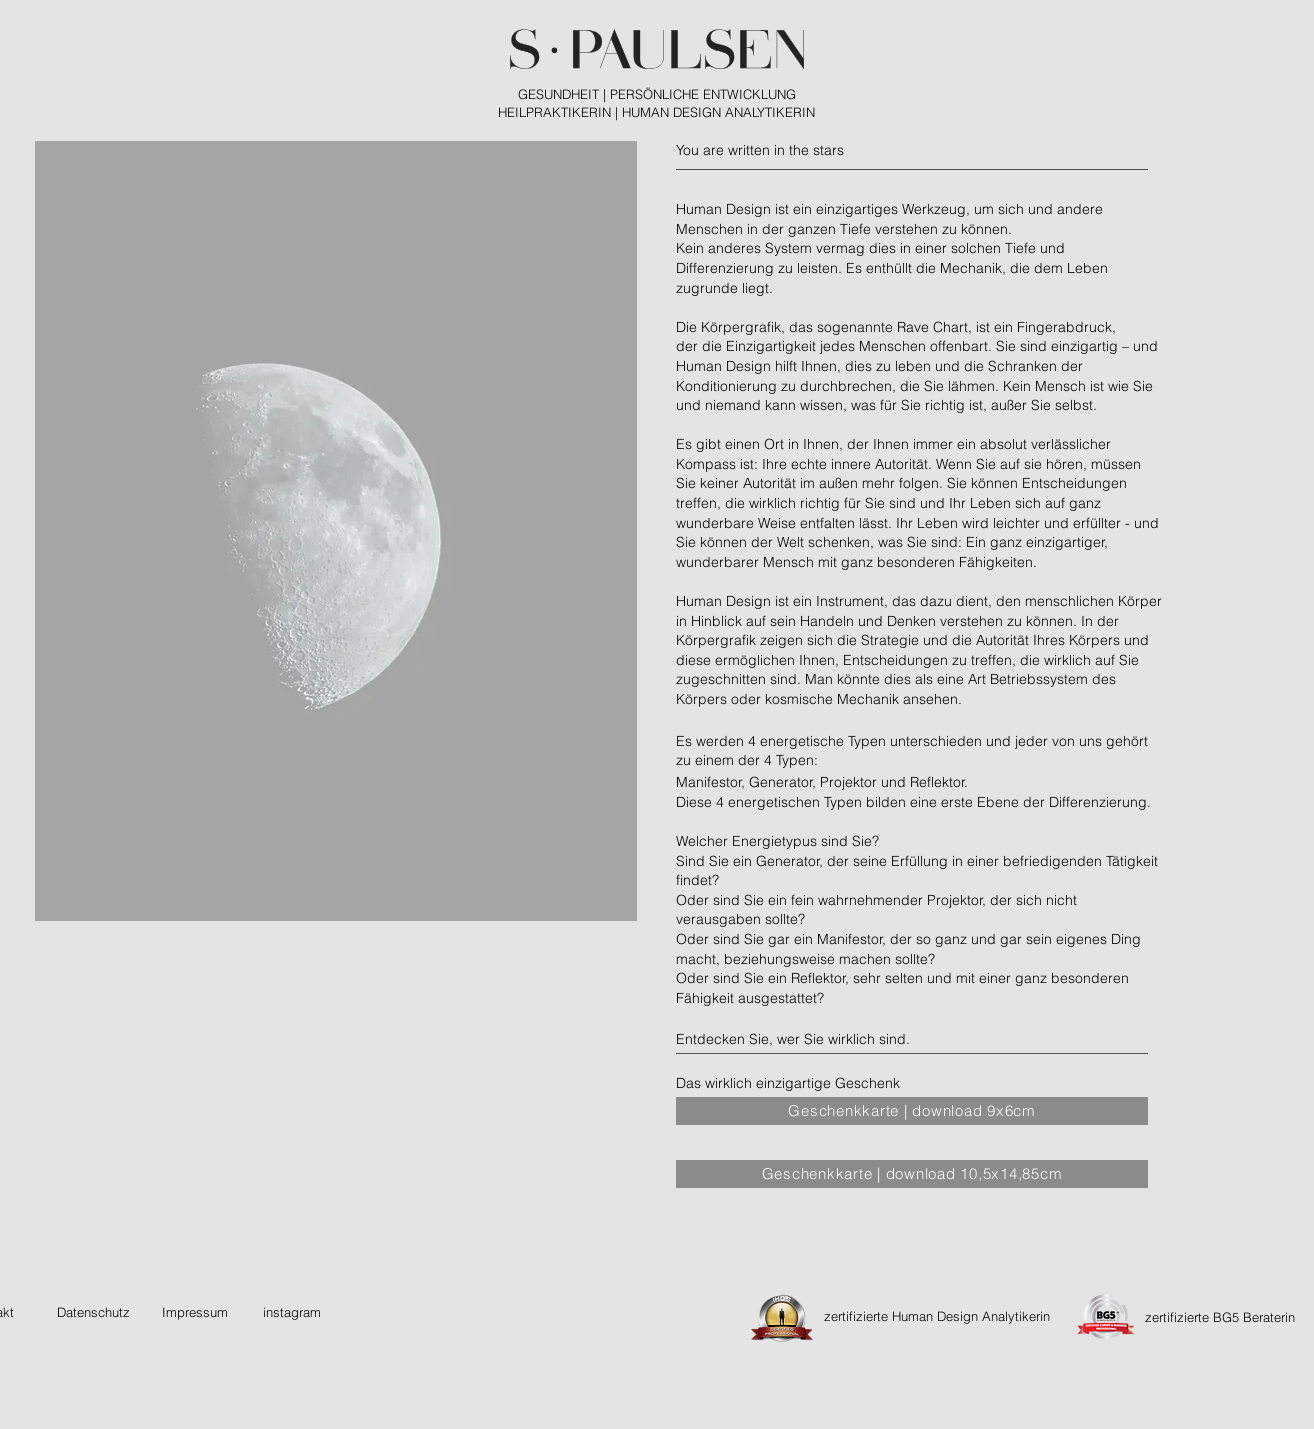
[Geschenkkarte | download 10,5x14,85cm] (912, 1174)
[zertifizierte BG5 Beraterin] (1220, 1317)
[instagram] (291, 1312)
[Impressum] (195, 1312)
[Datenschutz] (93, 1312)
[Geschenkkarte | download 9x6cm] (912, 1111)
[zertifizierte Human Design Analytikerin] (937, 1316)
